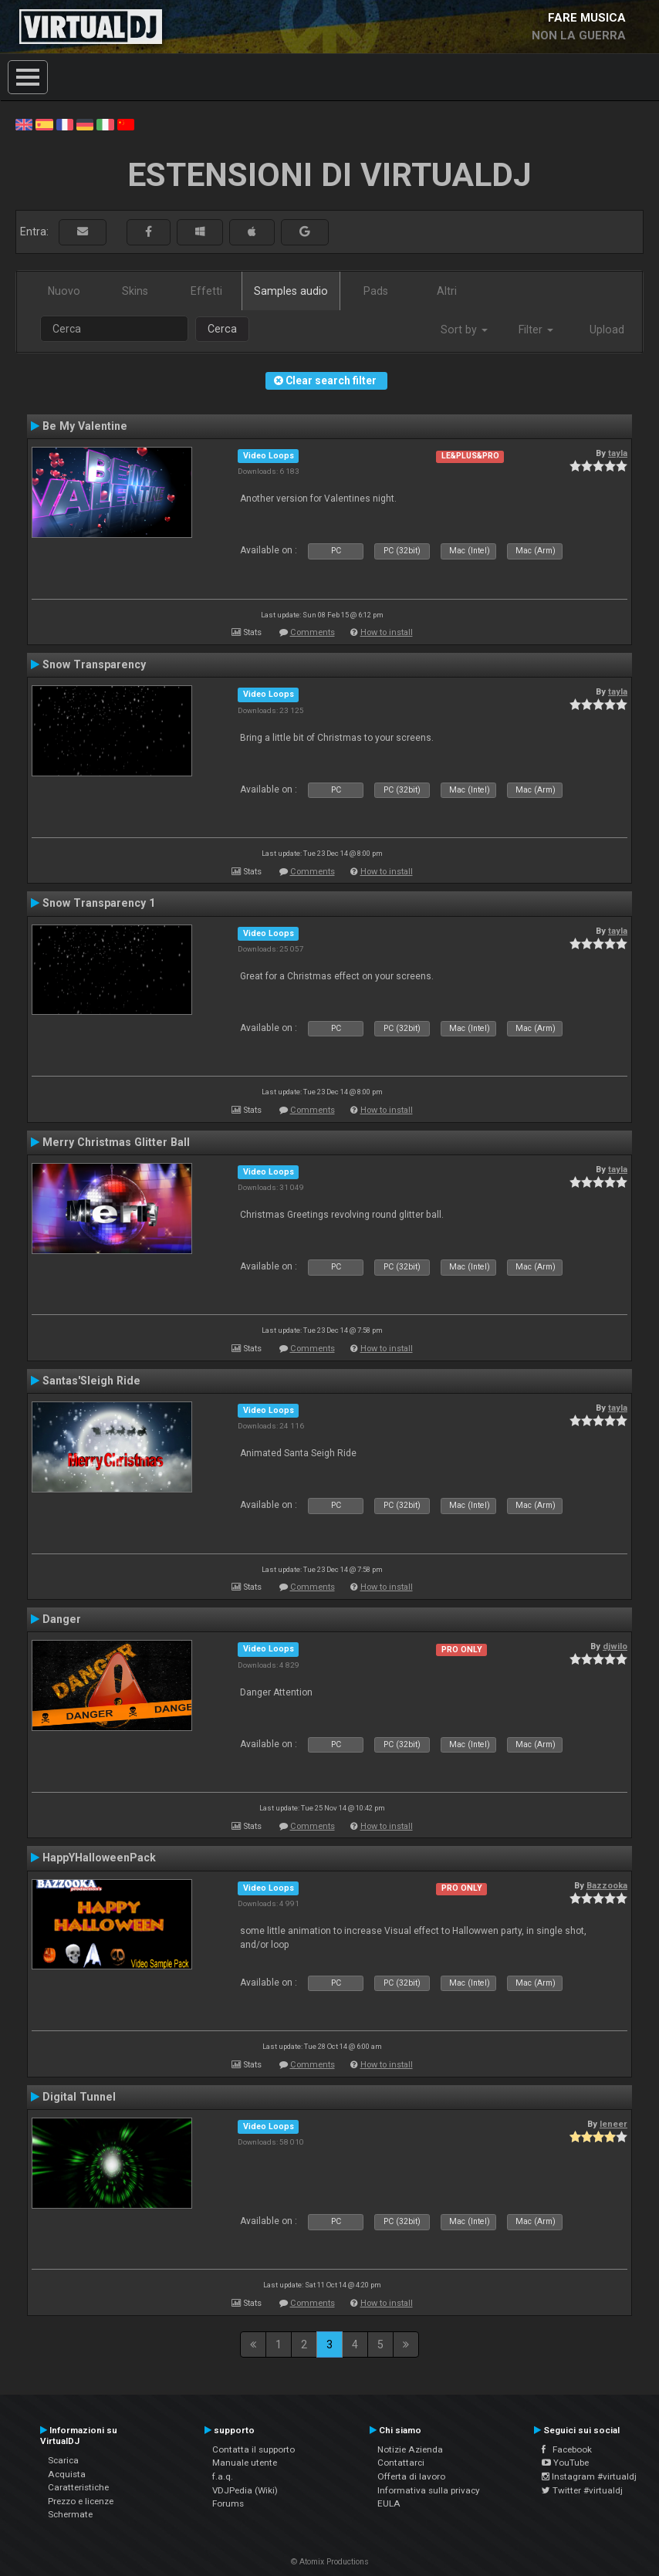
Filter (536, 329)
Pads (375, 291)
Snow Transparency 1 (98, 903)
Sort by (464, 329)
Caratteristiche (78, 2487)
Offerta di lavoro (411, 2476)
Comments (312, 632)
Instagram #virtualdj (589, 2476)
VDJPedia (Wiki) (245, 2490)
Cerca (222, 329)
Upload (607, 329)
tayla (617, 453)
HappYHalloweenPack (99, 1857)
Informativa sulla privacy (428, 2490)
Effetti (206, 291)
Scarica (63, 2460)
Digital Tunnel (79, 2097)
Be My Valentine (84, 426)
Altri (447, 291)
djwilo (615, 1646)
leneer (613, 2123)
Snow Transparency (94, 664)
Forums (228, 2503)
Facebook (567, 2449)
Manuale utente (244, 2462)
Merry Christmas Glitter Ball (116, 1142)
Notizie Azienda (410, 2449)
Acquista (67, 2474)
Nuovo (64, 291)
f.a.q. (222, 2476)
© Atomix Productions (330, 2562)
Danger (61, 1619)
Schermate (70, 2514)
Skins (135, 291)
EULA (388, 2503)
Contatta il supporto (253, 2449)
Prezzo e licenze (80, 2501)
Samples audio (291, 291)
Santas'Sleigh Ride (91, 1380)
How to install (386, 632)
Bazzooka (606, 1885)
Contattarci (400, 2462)
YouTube (565, 2462)
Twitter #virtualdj (582, 2490)
